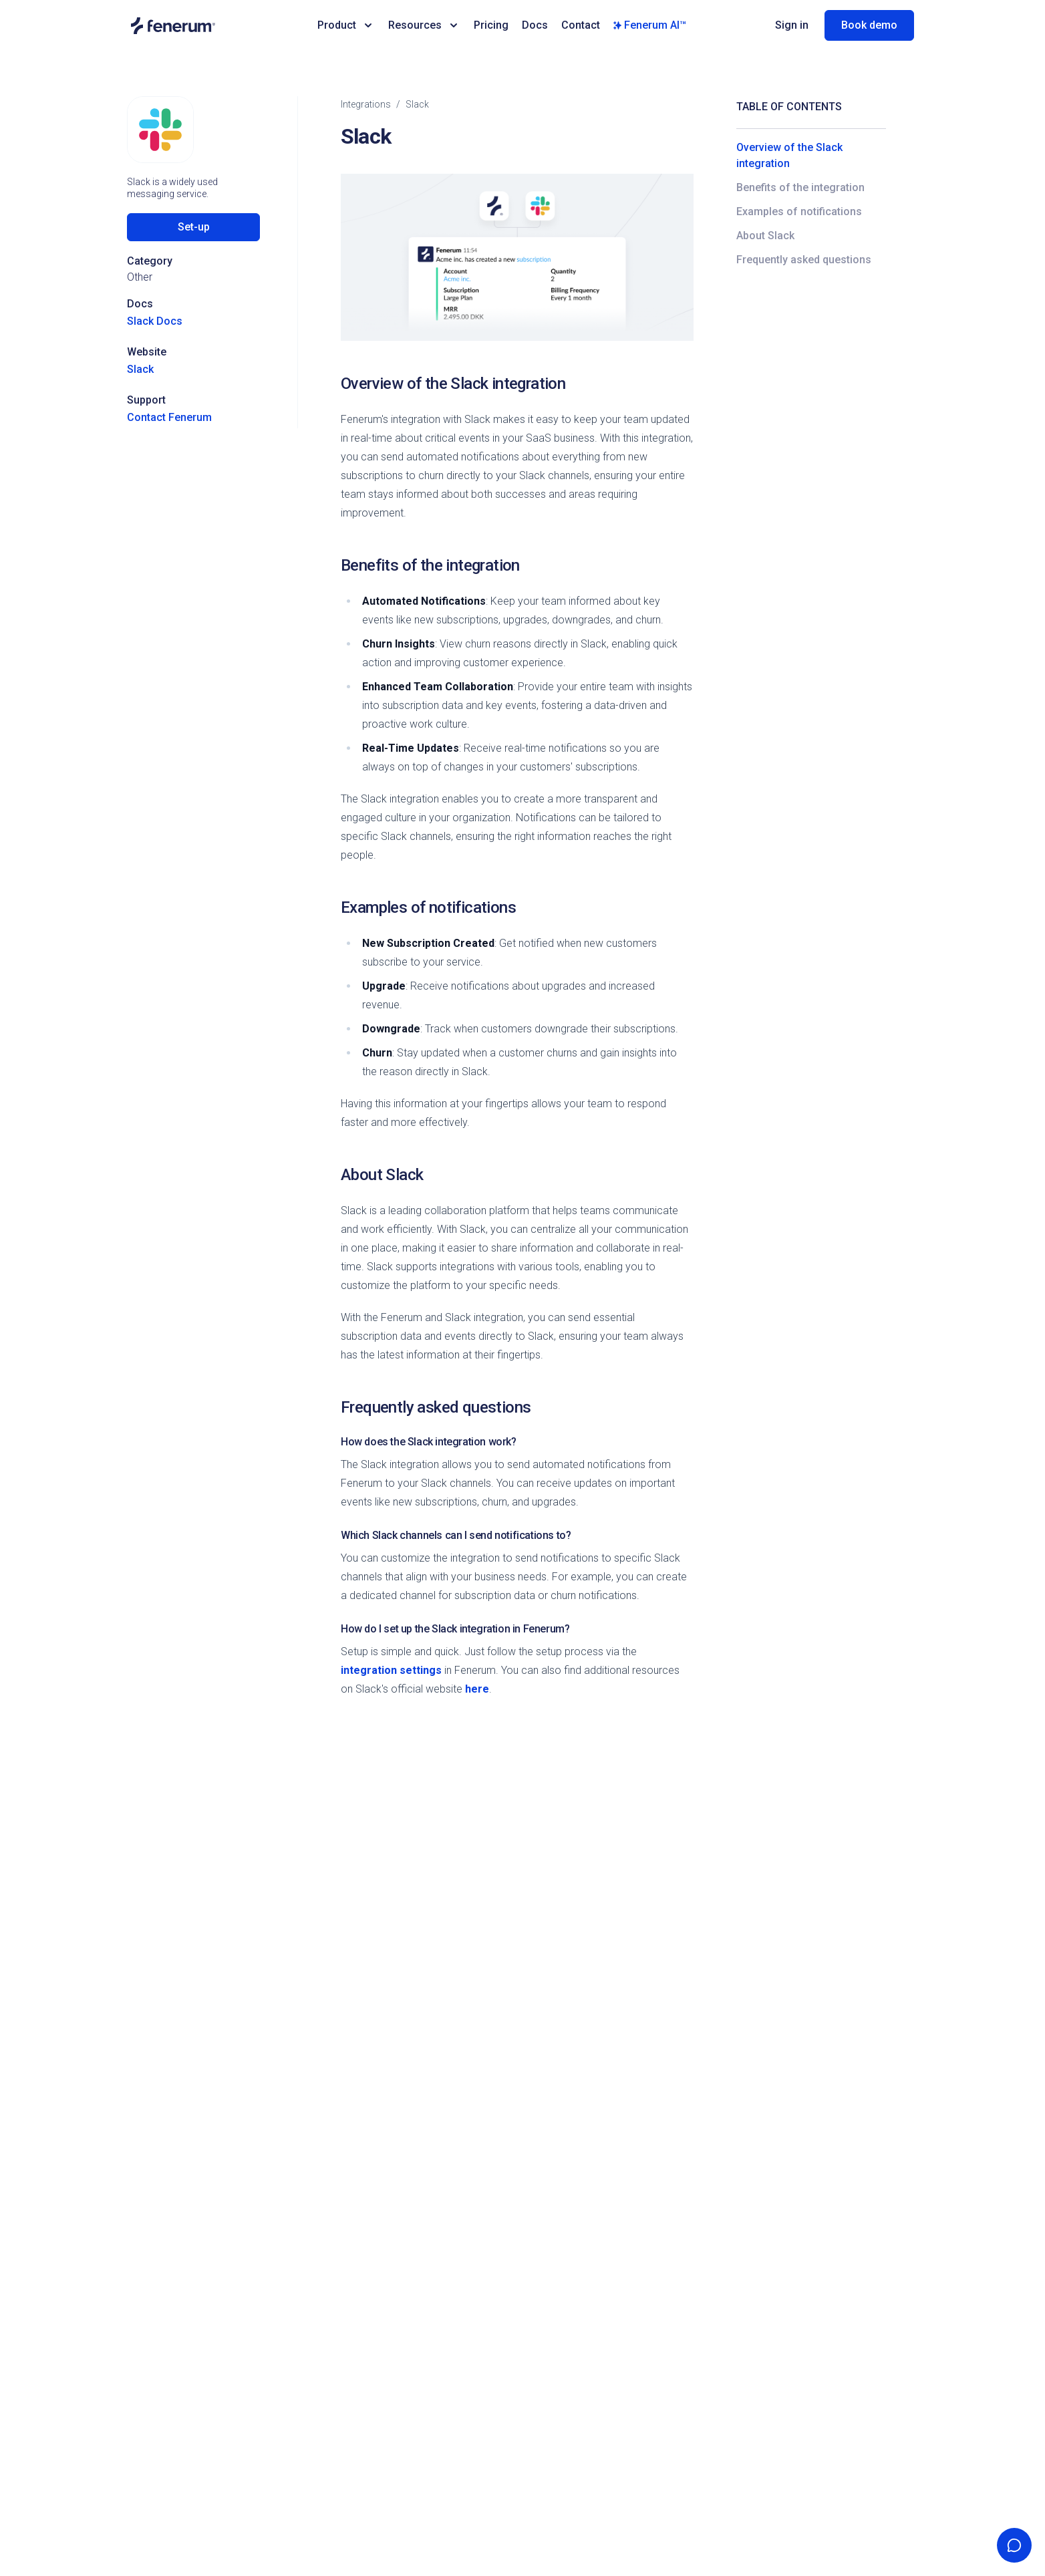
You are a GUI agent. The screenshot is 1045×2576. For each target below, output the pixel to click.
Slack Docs (154, 321)
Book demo (869, 25)
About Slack (765, 235)
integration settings (391, 1670)
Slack (140, 369)
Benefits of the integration (800, 187)
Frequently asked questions (803, 259)
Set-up (194, 227)
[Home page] (215, 26)
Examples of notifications (799, 211)
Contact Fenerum (169, 417)
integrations (366, 104)
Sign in (791, 25)
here (477, 1689)
